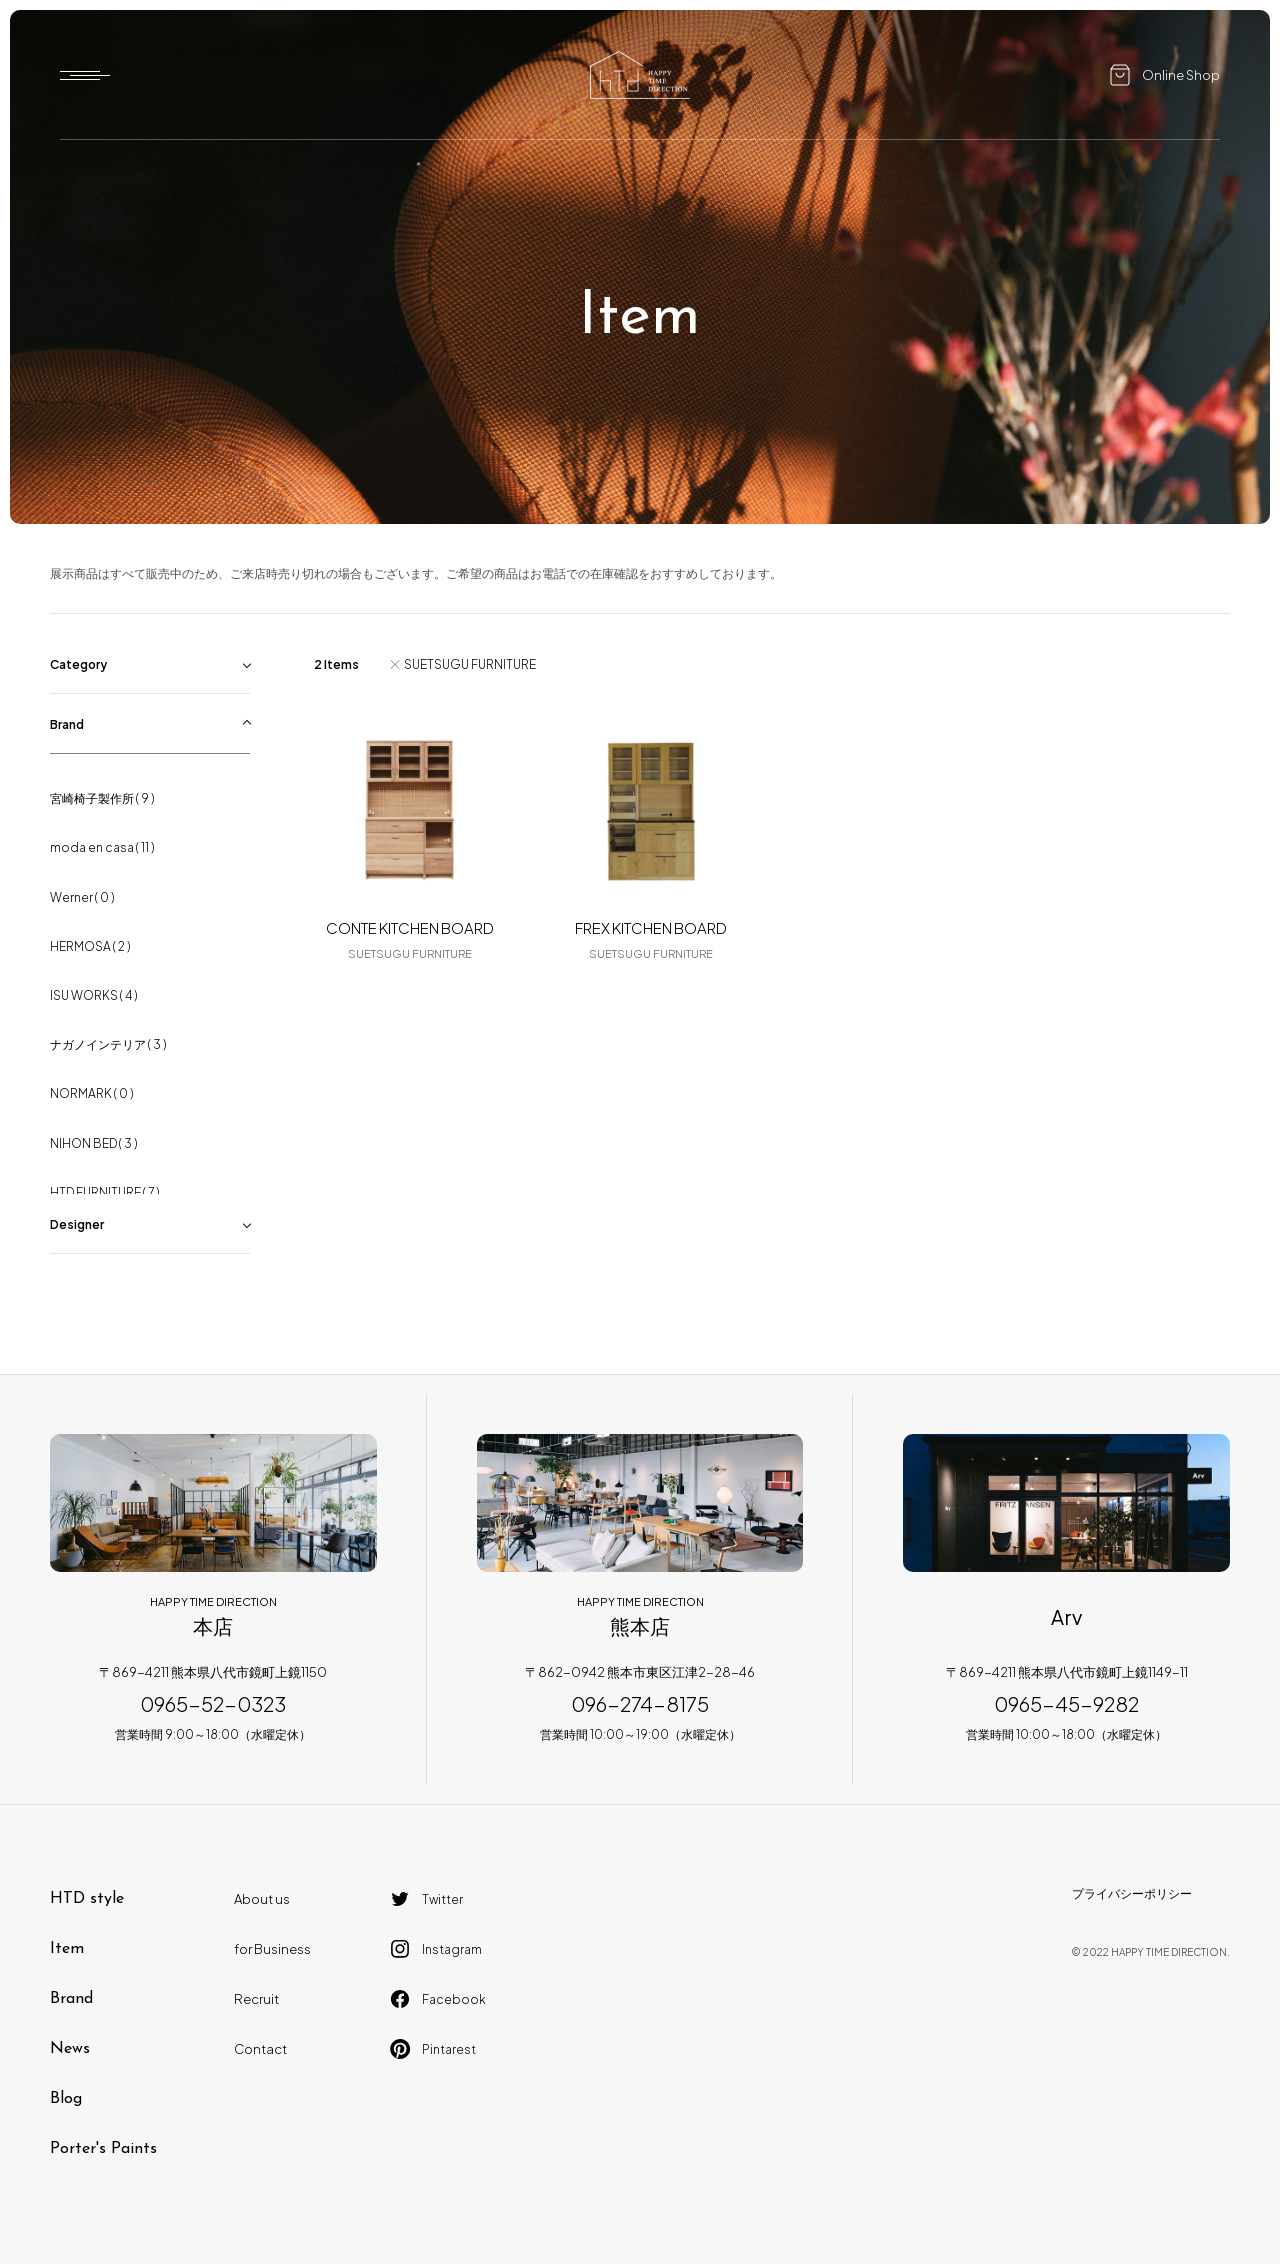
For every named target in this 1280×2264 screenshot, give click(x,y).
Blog (66, 2099)
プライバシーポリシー (1132, 1893)
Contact (260, 2049)
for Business (272, 1949)
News (70, 2049)
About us (262, 1899)
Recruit (256, 1999)
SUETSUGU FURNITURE (470, 664)
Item (67, 1949)
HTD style (87, 1899)
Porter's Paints (103, 2149)
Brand (71, 1999)
